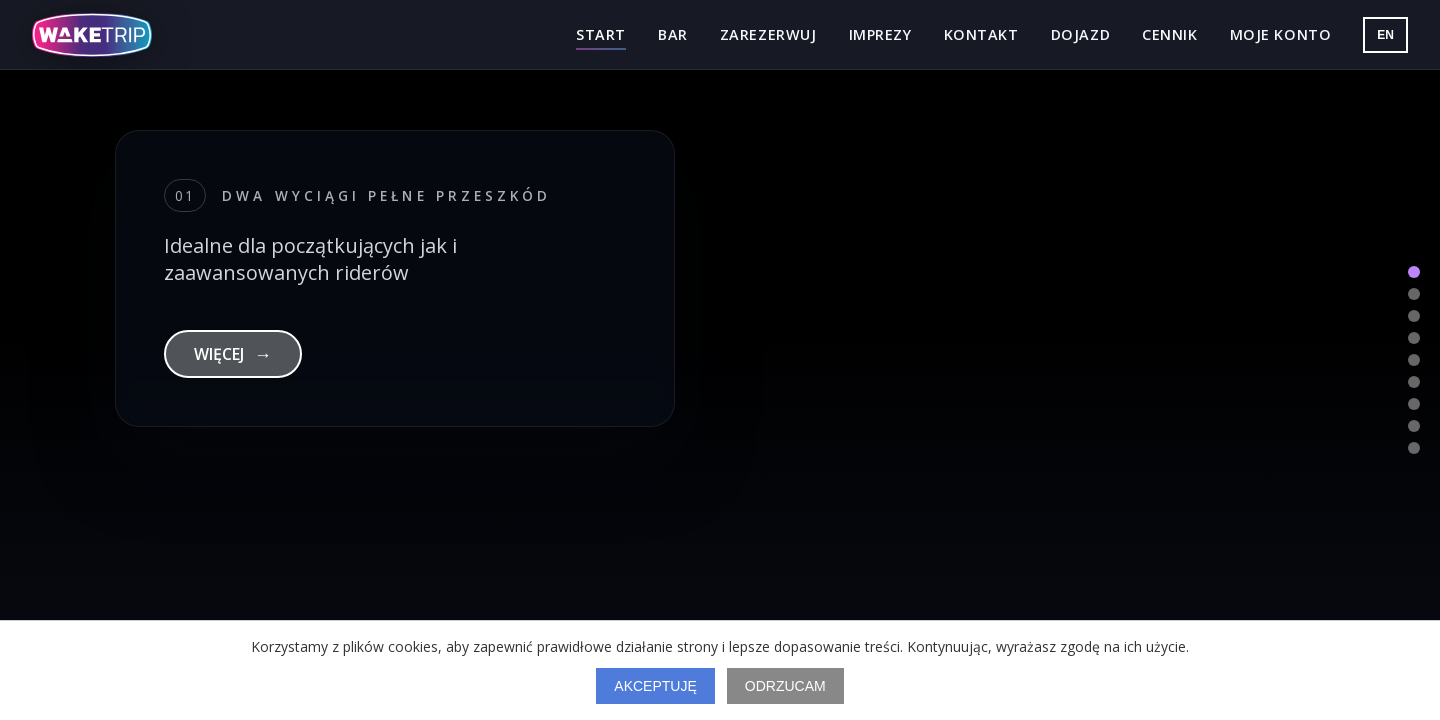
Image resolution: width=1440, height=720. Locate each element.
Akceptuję (655, 686)
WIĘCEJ (233, 354)
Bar (673, 34)
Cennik (1169, 34)
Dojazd (1080, 34)
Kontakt (981, 34)
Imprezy (880, 34)
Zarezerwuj (768, 34)
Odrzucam (785, 686)
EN (1385, 35)
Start (601, 34)
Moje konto (1281, 34)
